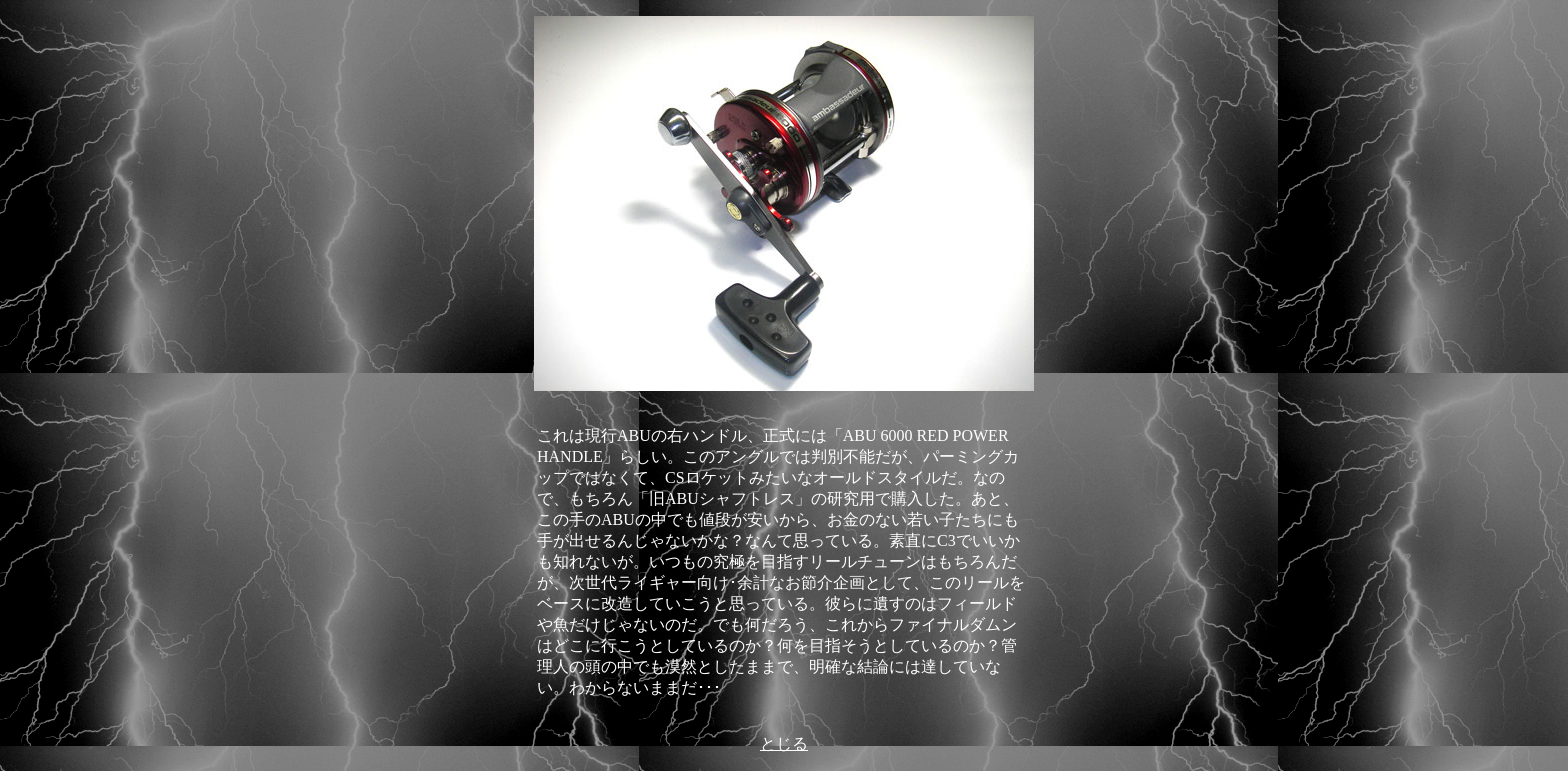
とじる (784, 743)
